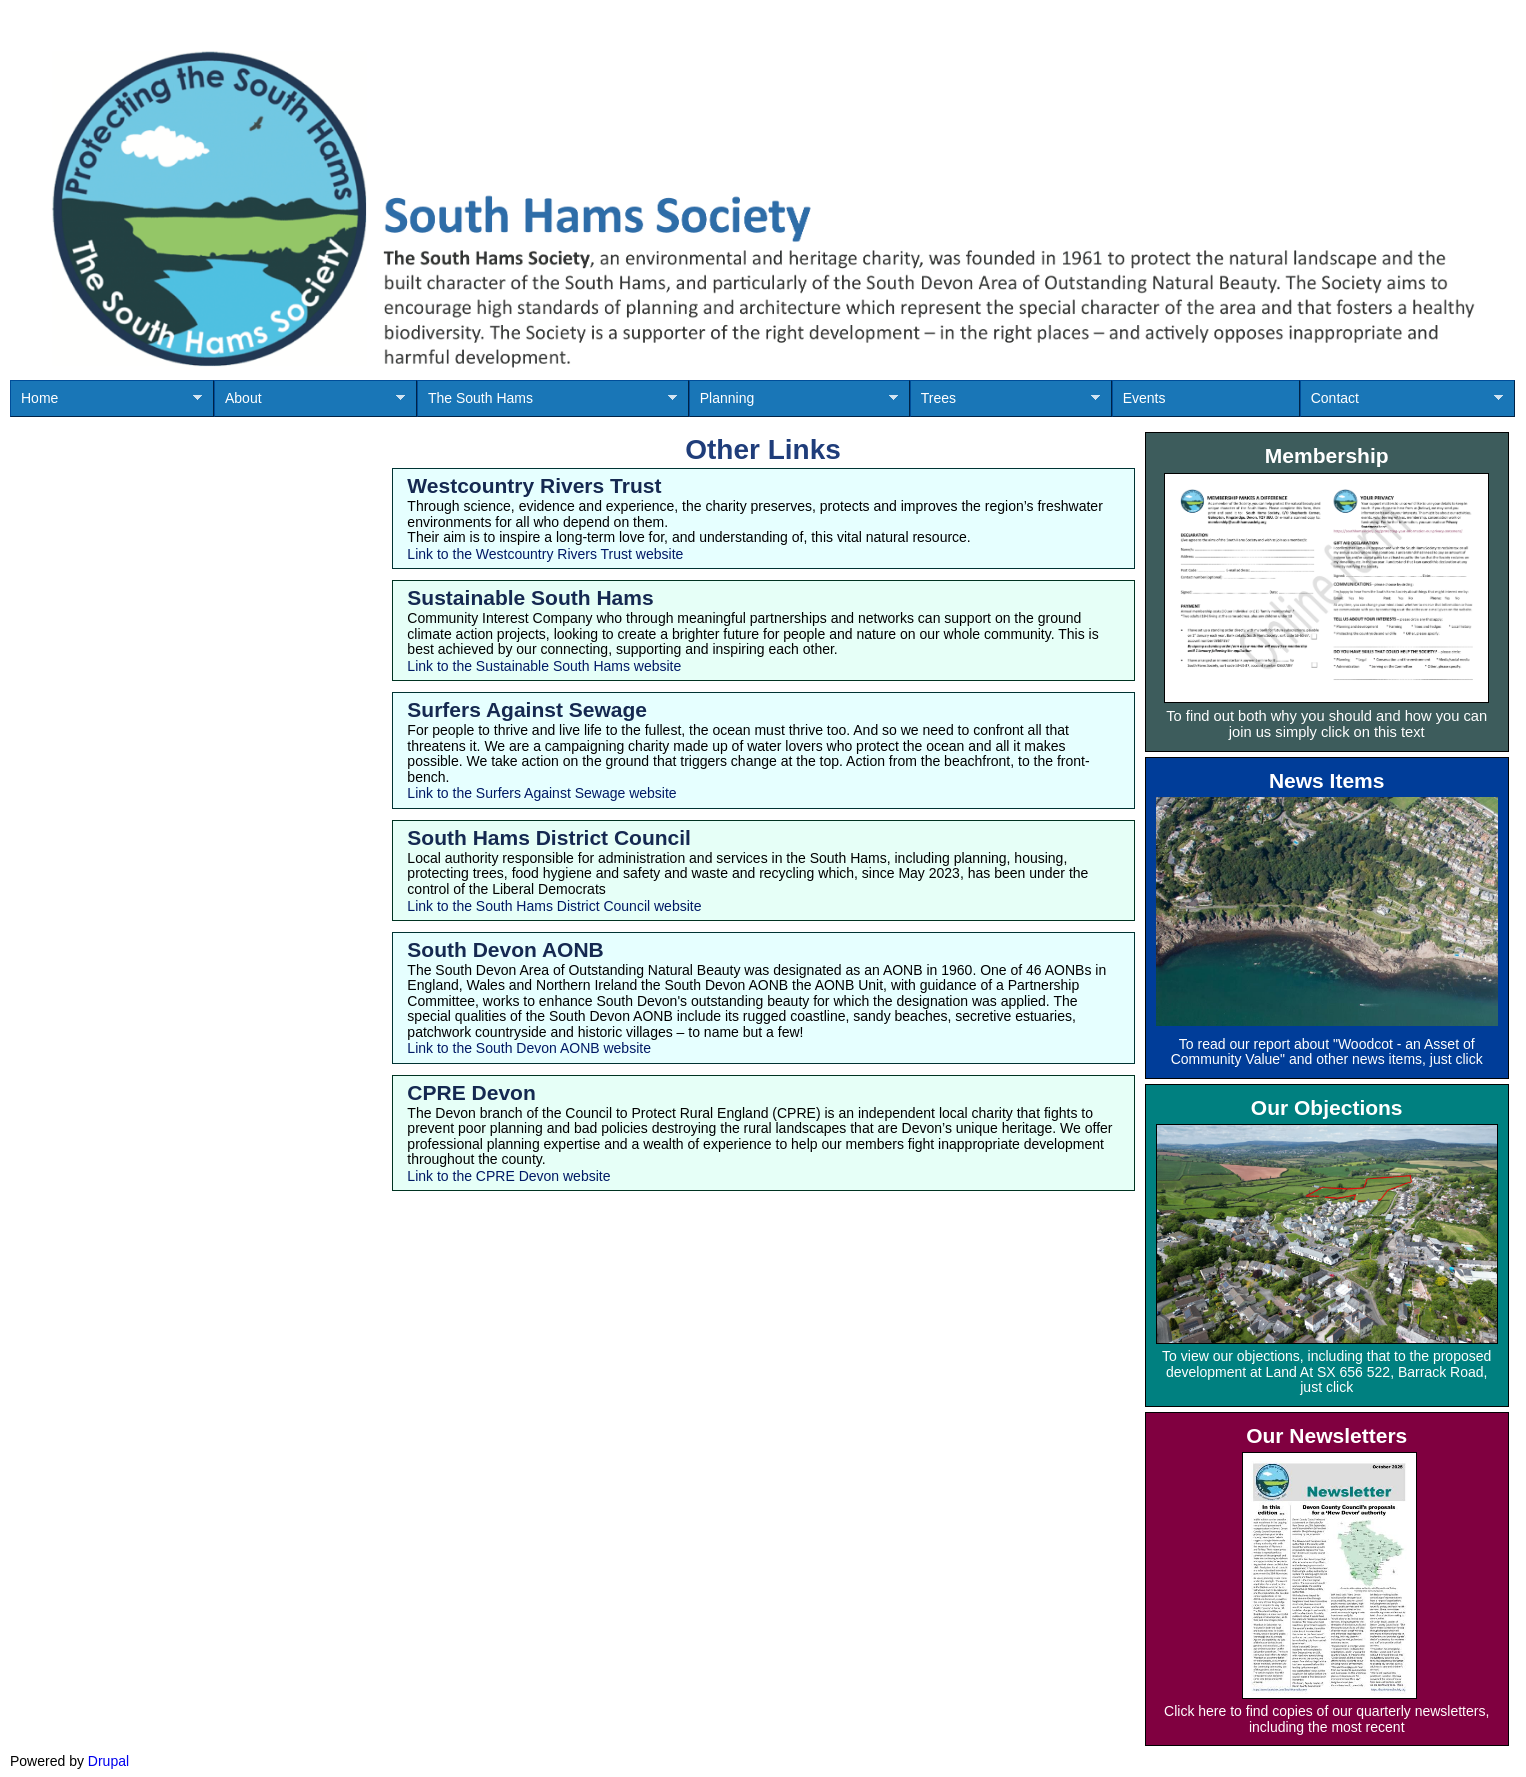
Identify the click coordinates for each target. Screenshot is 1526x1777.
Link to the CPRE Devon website (508, 1176)
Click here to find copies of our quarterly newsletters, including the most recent (1326, 1718)
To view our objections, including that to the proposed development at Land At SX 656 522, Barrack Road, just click (1326, 1371)
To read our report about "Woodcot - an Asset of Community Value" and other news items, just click (1327, 1051)
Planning (793, 403)
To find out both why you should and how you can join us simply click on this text (1326, 724)
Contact (1401, 403)
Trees (1005, 403)
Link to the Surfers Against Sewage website (541, 793)
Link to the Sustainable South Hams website (544, 666)
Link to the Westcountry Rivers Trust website (545, 554)
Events (1144, 398)
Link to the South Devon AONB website (529, 1048)
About (309, 403)
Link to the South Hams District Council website (554, 906)
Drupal (108, 1761)
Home (106, 403)
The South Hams (547, 403)
